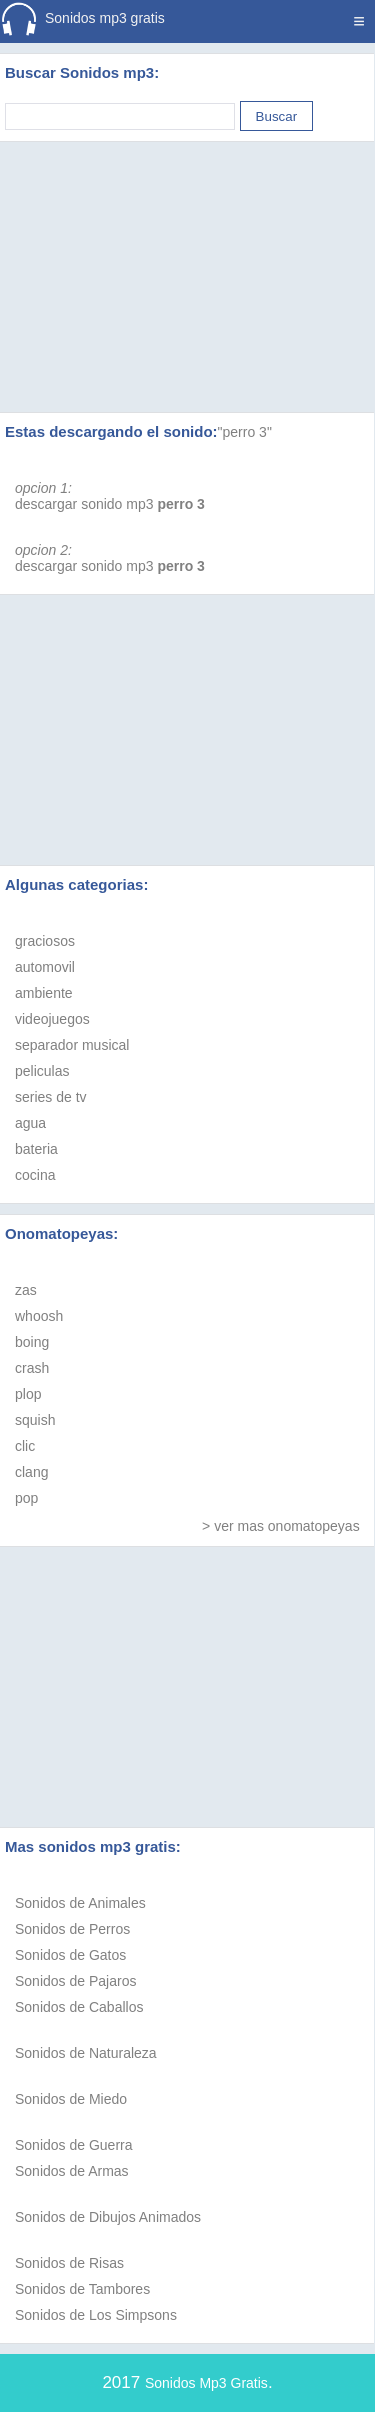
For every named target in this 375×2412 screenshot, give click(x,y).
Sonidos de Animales (80, 1903)
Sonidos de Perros (72, 1929)
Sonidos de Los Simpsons (96, 2315)
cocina (35, 1175)
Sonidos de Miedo (71, 2099)
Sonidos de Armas (72, 2171)
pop (26, 1498)
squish (35, 1420)
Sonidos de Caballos (79, 2007)
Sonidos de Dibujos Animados (108, 2217)
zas (26, 1290)
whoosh (39, 1316)
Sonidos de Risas (69, 2263)
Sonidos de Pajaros (75, 1981)
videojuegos (52, 1019)
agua (30, 1123)
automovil (45, 967)
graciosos (45, 941)
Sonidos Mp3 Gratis (206, 2383)
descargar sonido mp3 (110, 504)
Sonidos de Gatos (70, 1955)
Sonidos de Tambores (82, 2289)
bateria (36, 1149)
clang (31, 1472)
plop (28, 1394)
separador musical (72, 1045)
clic (25, 1446)
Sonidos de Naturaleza (86, 2053)
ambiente (44, 993)
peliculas (42, 1071)
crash (32, 1368)
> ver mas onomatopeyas (281, 1526)
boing (32, 1342)
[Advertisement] (188, 252)
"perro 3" (245, 432)
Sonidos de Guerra (74, 2145)
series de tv (51, 1097)
